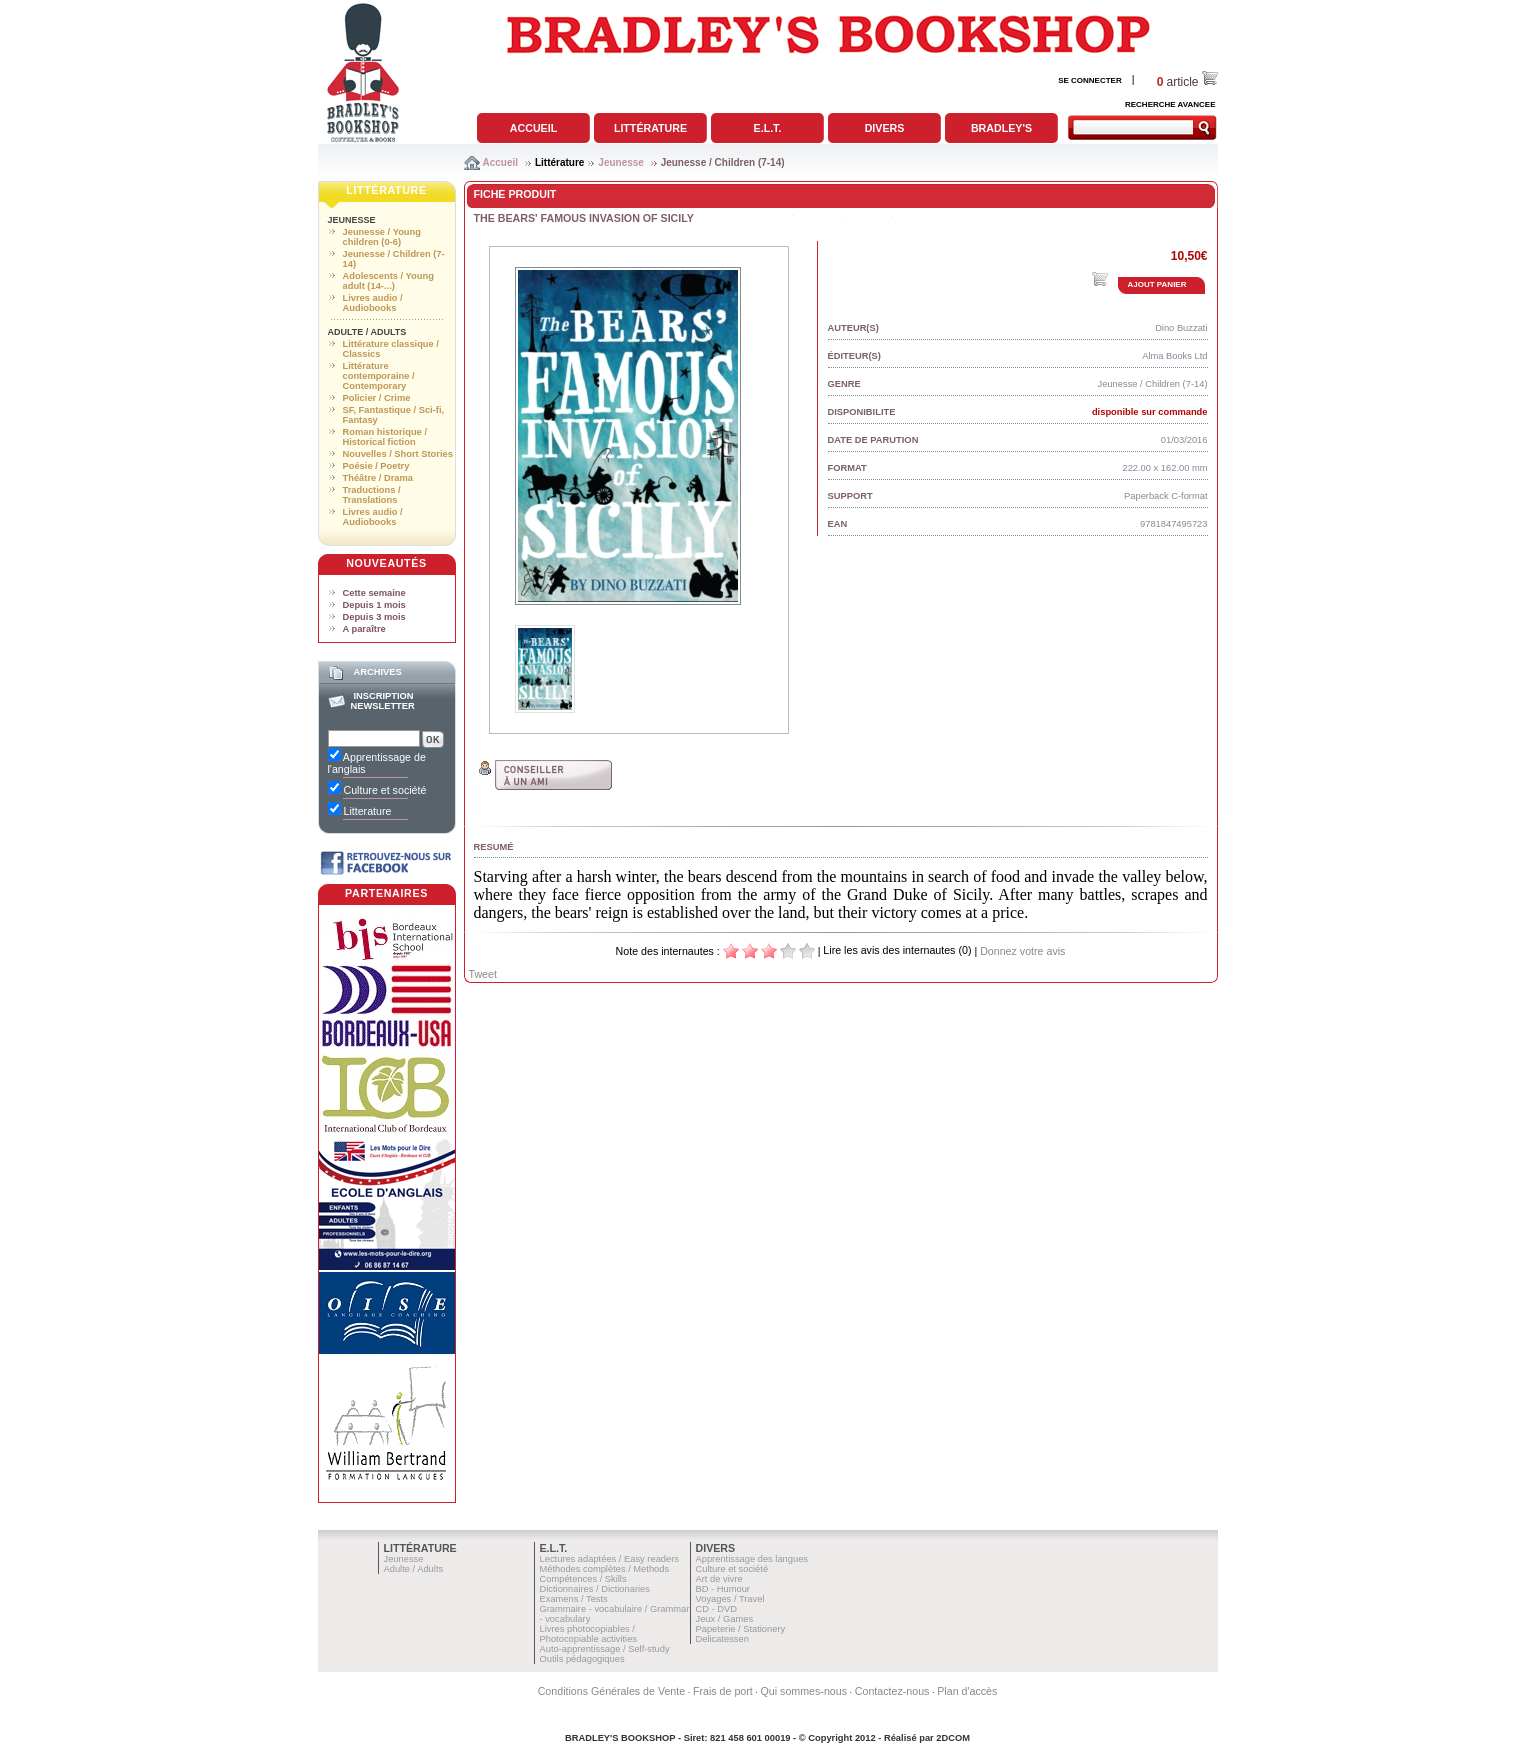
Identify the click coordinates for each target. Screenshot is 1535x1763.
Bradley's (1001, 128)
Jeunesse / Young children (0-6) (382, 237)
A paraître (364, 629)
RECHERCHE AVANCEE (1170, 104)
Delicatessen (722, 1639)
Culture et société (732, 1569)
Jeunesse (621, 162)
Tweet (483, 974)
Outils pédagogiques (582, 1659)
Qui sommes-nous (804, 1691)
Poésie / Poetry (376, 466)
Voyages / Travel (730, 1599)
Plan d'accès (967, 1691)
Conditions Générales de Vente (612, 1691)
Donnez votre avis (1022, 951)
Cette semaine (374, 593)
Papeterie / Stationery (741, 1629)
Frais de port (723, 1691)
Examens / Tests (574, 1599)
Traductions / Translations (372, 495)
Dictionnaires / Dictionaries (595, 1589)
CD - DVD (716, 1609)
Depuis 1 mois (374, 605)
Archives (377, 672)
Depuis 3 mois (374, 617)
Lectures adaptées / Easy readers (610, 1559)
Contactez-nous (892, 1691)
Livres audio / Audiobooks (373, 303)
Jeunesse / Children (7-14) (723, 162)
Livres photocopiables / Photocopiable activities (589, 1634)
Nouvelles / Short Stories (398, 454)
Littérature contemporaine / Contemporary (379, 376)
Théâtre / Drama (378, 478)
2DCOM (953, 1738)
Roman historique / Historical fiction (385, 437)
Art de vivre (719, 1579)
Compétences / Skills (583, 1579)
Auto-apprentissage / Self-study (605, 1649)
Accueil (533, 128)
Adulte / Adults (367, 332)
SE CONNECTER (1090, 80)
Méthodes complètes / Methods (605, 1569)
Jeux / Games (725, 1619)
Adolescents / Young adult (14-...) (388, 281)
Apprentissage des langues (752, 1559)
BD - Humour (723, 1589)
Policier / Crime (377, 398)
